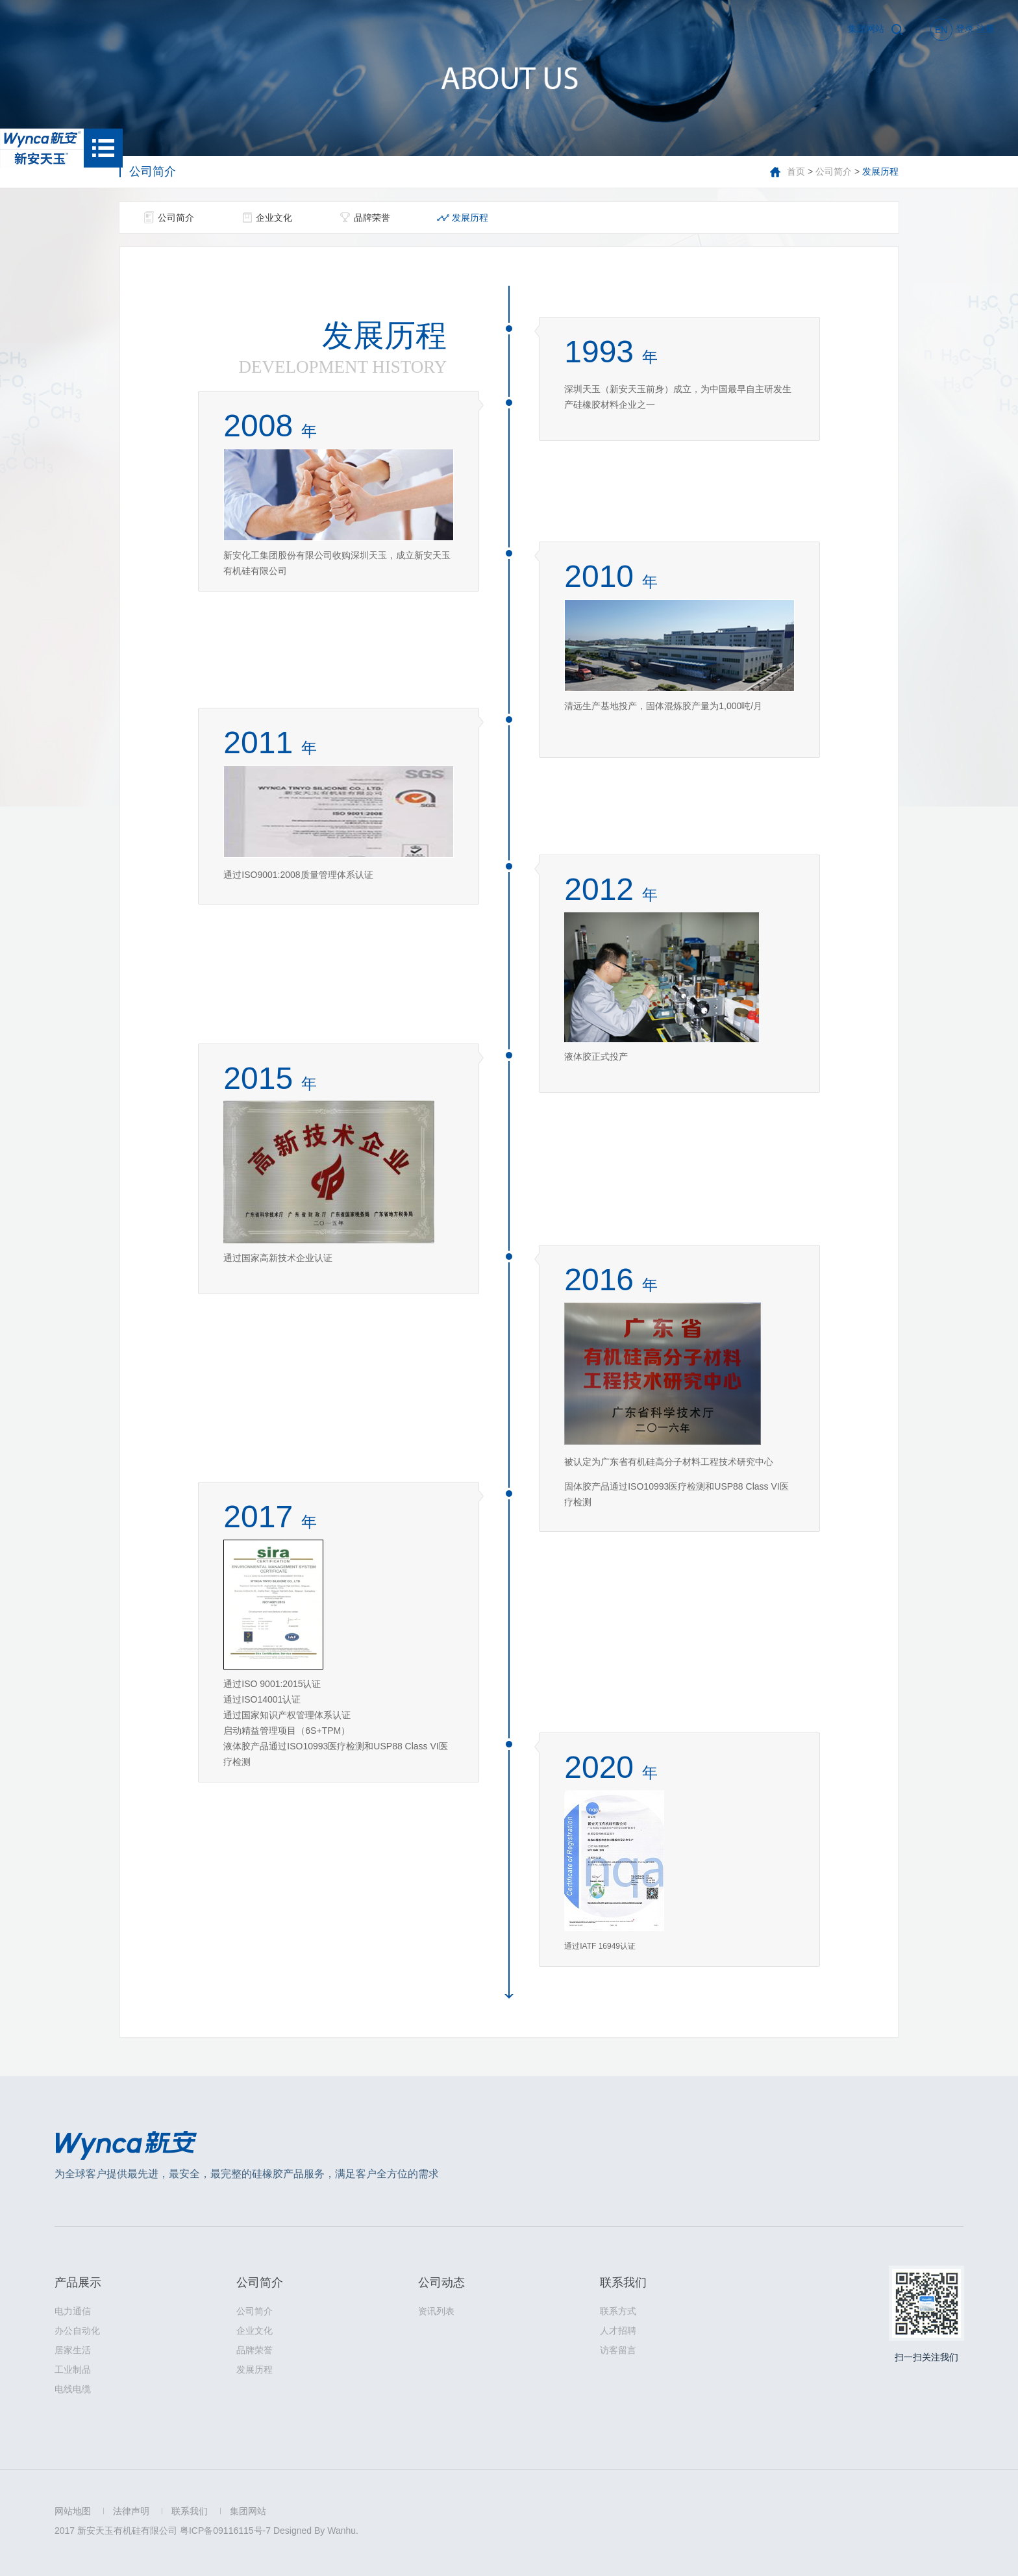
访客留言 (618, 2350)
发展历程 (470, 217)
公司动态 (441, 2282)
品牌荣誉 (372, 217)
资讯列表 (436, 2311)
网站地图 (73, 2511)
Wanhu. (342, 2530)
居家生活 (73, 2350)
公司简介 (833, 171)
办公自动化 (77, 2330)
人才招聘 (618, 2330)
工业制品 (73, 2369)
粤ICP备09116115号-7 (225, 2530)
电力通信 (73, 2311)
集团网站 (866, 28)
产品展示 (78, 2282)
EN (941, 30)
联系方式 (618, 2311)
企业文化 (274, 217)
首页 (796, 171)
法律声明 (131, 2511)
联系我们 (623, 2282)
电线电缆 (73, 2389)
